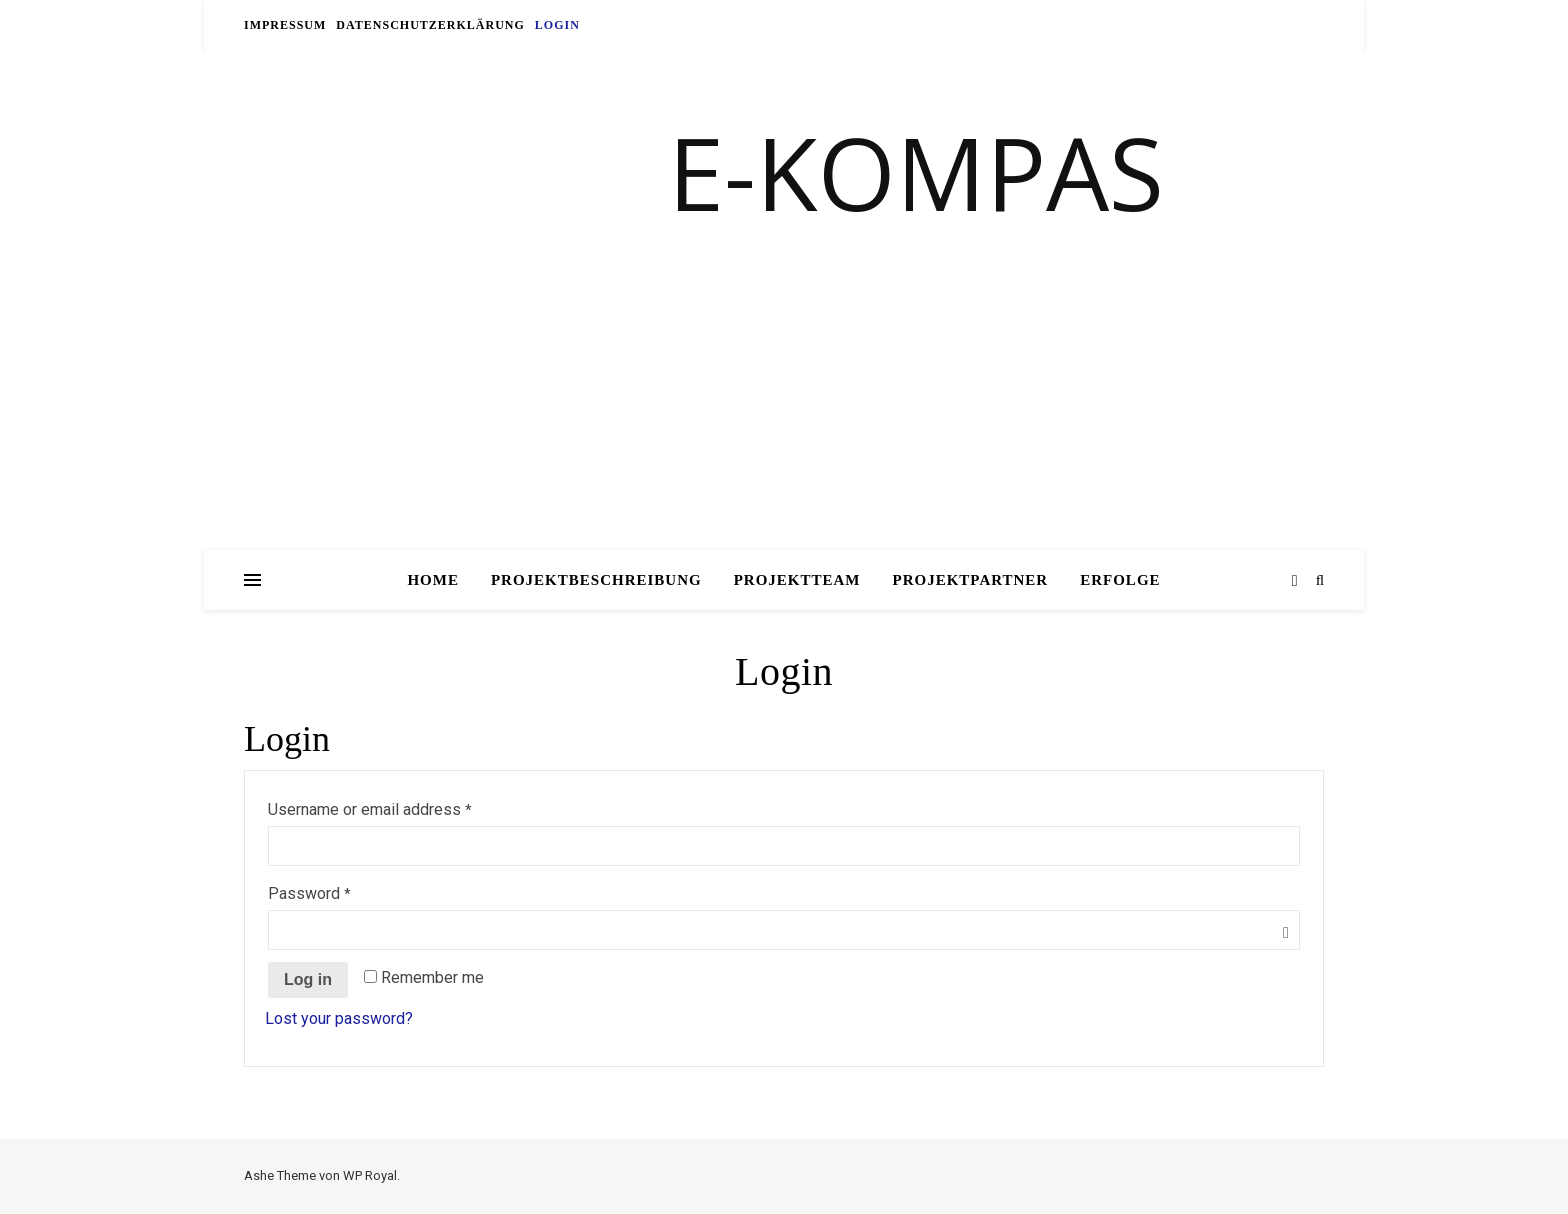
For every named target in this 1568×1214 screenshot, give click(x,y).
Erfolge (1120, 580)
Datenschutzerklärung (430, 25)
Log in (308, 979)
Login (557, 25)
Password (310, 893)
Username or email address (370, 809)
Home (433, 580)
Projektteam (797, 580)
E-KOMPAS (916, 172)
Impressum (285, 25)
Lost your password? (339, 1018)
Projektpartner (971, 580)
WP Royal (370, 1175)
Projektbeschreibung (596, 580)
